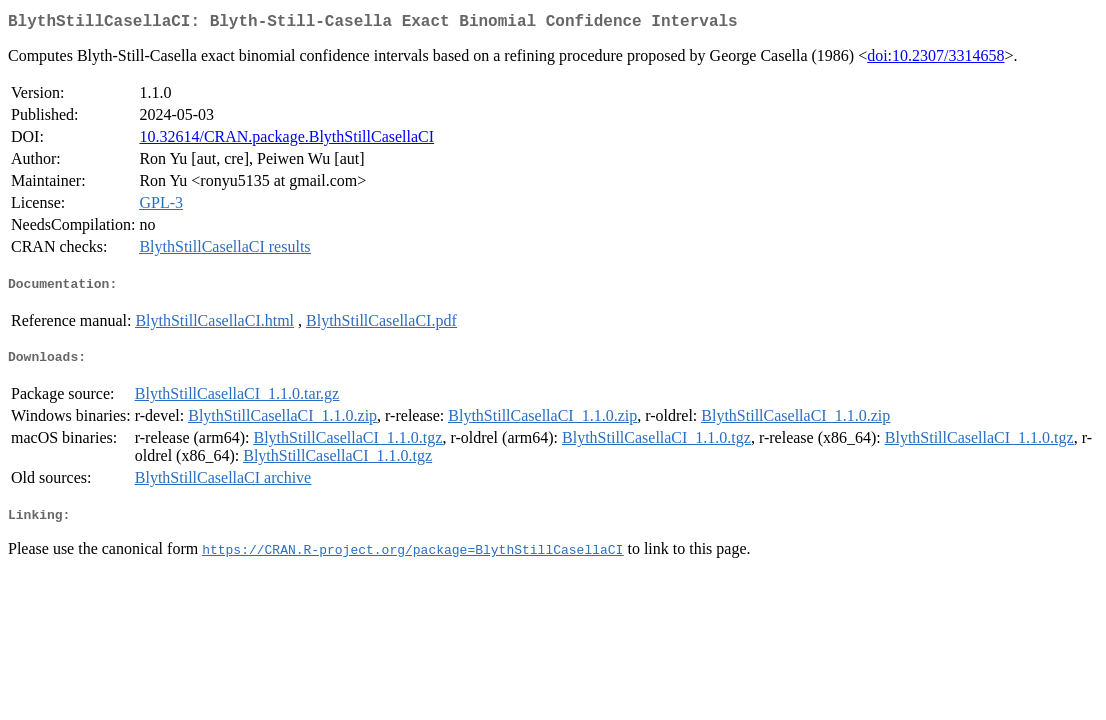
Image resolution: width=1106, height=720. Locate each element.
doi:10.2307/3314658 (935, 59)
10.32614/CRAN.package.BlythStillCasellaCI (286, 140)
